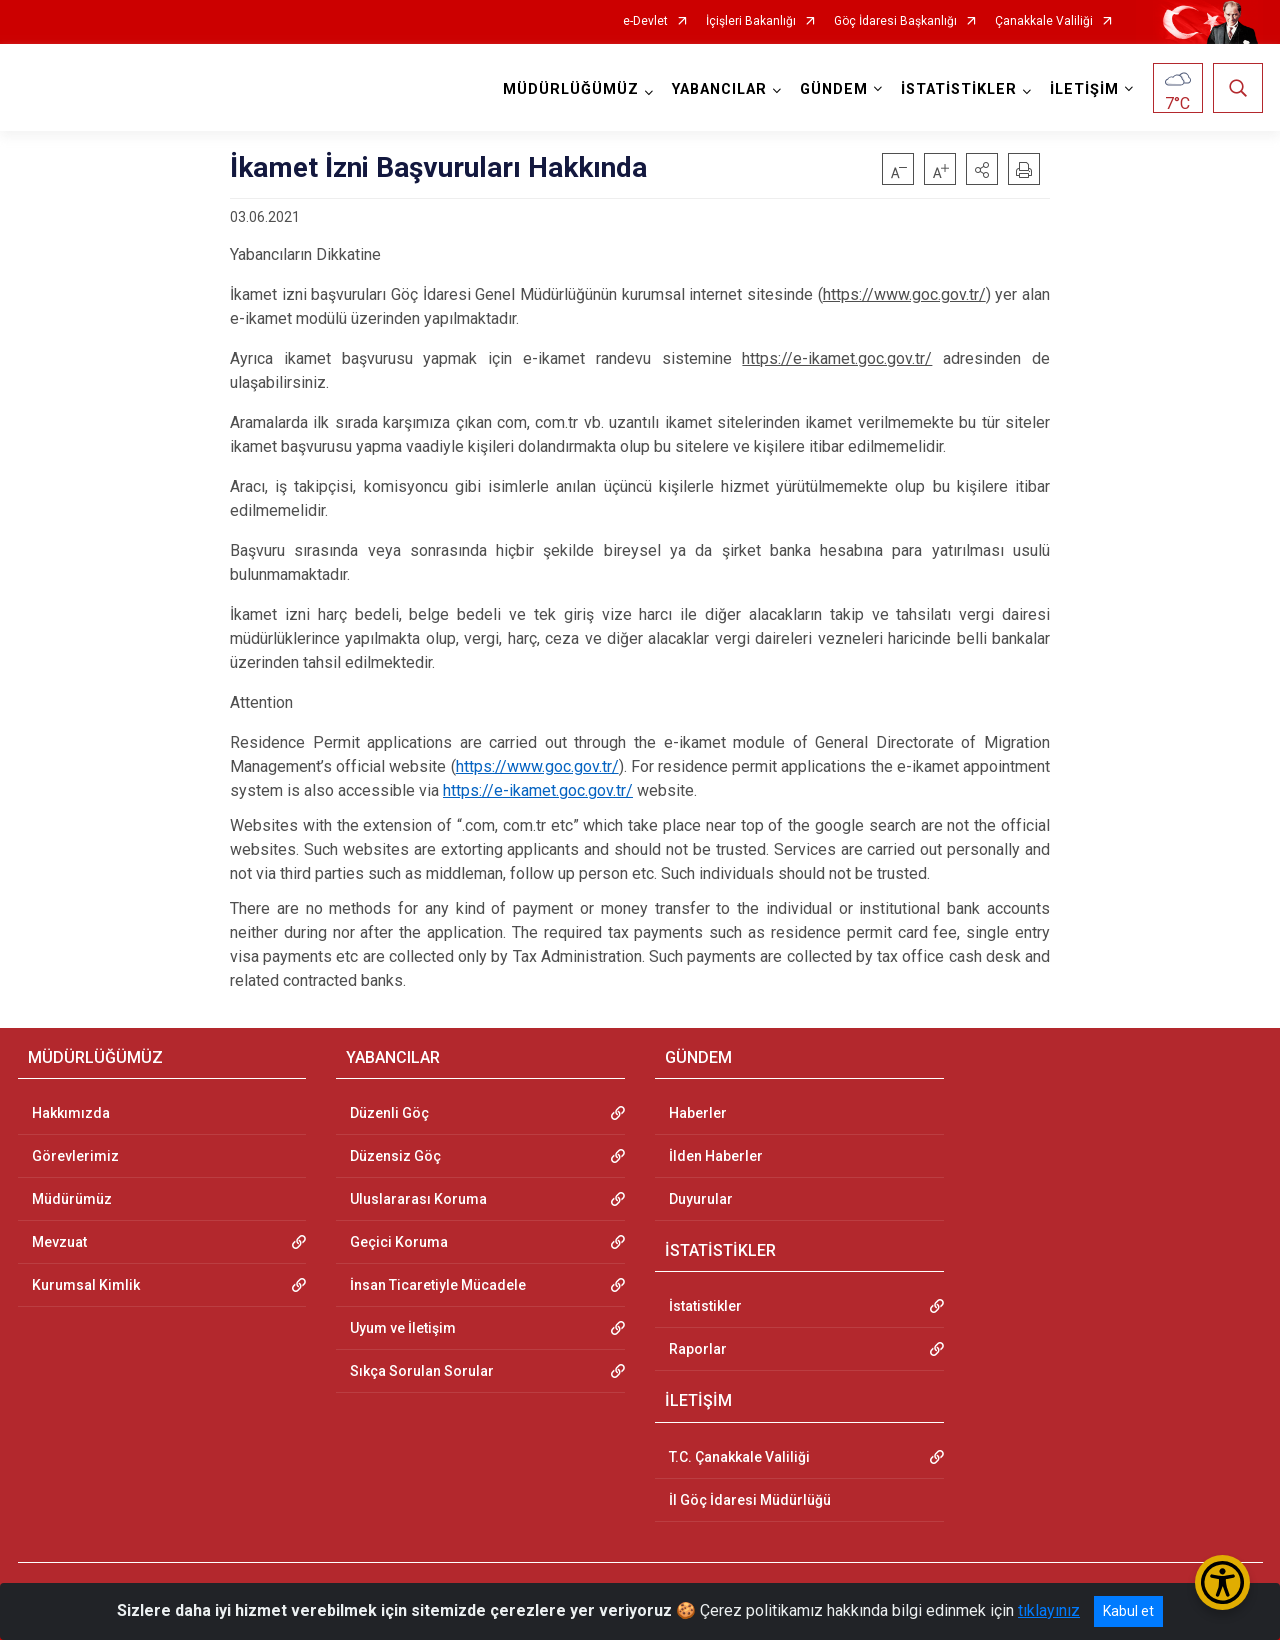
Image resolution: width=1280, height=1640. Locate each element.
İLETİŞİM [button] (1084, 89)
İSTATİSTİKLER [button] (959, 89)
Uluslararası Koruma (418, 1199)
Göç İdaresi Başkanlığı (895, 21)
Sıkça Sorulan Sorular (422, 1371)
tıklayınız (1049, 1610)
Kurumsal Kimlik (86, 1285)
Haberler (698, 1113)
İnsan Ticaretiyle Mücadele (438, 1285)
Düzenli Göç (389, 1113)
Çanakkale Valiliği (1044, 21)
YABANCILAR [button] (719, 89)
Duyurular (701, 1199)
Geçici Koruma (399, 1242)
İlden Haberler (716, 1156)
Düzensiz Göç (395, 1156)
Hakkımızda (71, 1113)
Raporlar (698, 1349)
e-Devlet (645, 21)
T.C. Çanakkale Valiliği (739, 1457)
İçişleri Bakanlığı (751, 21)
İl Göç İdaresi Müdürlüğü (750, 1500)
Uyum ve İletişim (403, 1328)
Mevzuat (59, 1242)
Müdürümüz (72, 1199)
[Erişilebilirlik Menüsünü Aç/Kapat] (1222, 1582)
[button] (982, 169)
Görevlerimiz (75, 1156)
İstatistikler (705, 1306)
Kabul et (1128, 1611)
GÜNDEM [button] (834, 89)
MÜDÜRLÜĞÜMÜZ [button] (571, 89)
